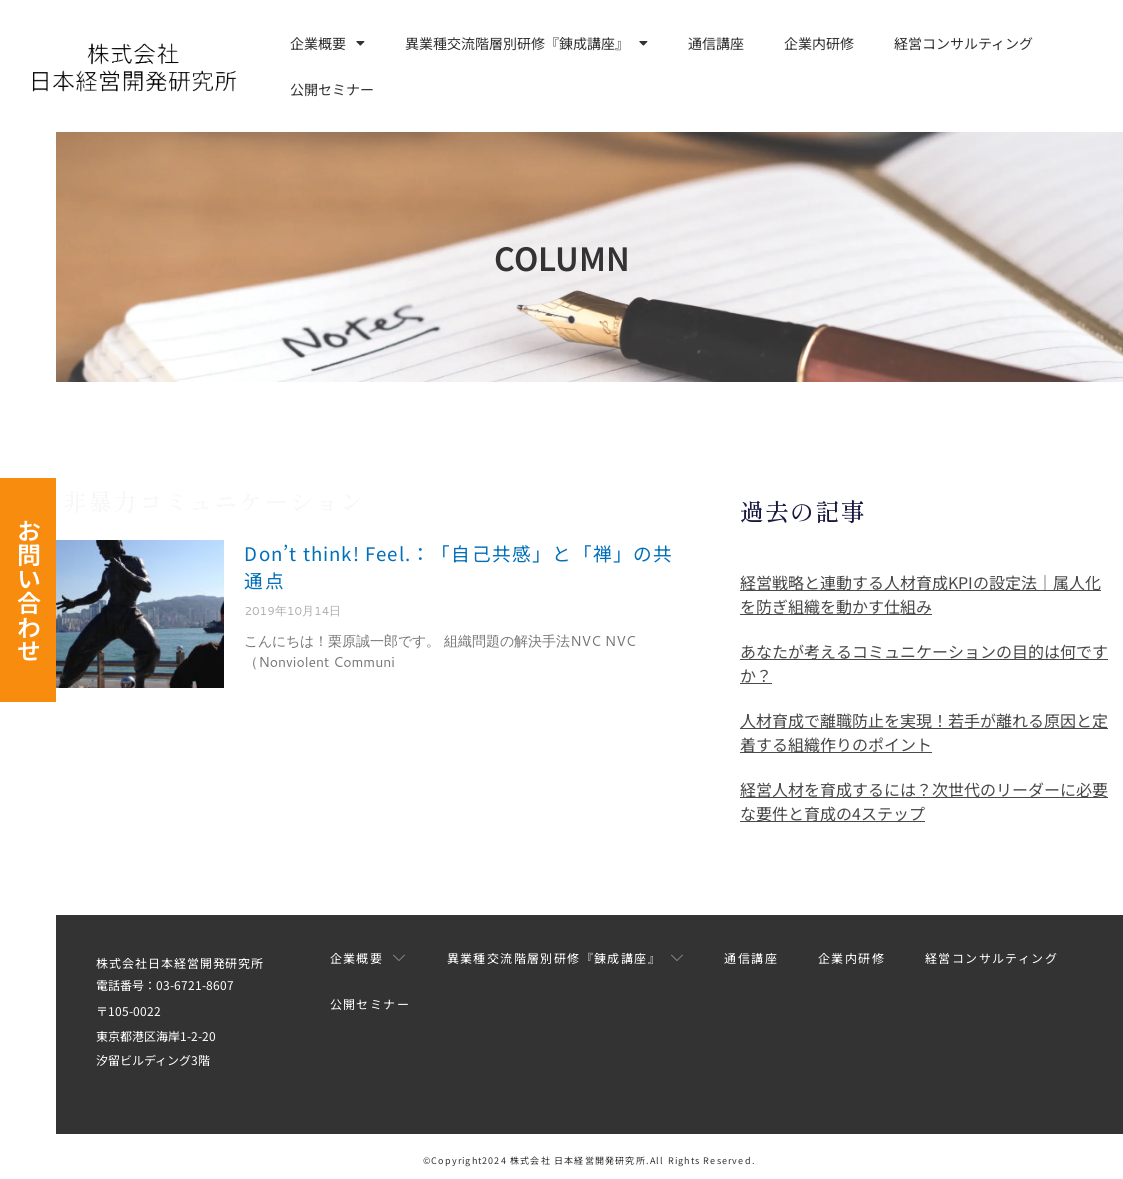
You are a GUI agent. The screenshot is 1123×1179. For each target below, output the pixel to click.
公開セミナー (332, 89)
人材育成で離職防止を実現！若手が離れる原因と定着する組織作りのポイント (924, 732)
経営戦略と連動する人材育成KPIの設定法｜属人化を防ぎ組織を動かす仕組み (920, 594)
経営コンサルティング (963, 43)
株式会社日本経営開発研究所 (174, 962)
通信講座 (716, 43)
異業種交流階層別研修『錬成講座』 (526, 43)
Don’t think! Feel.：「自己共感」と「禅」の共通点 (451, 564)
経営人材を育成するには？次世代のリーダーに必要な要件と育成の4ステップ (924, 801)
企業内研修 (819, 43)
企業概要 (327, 43)
